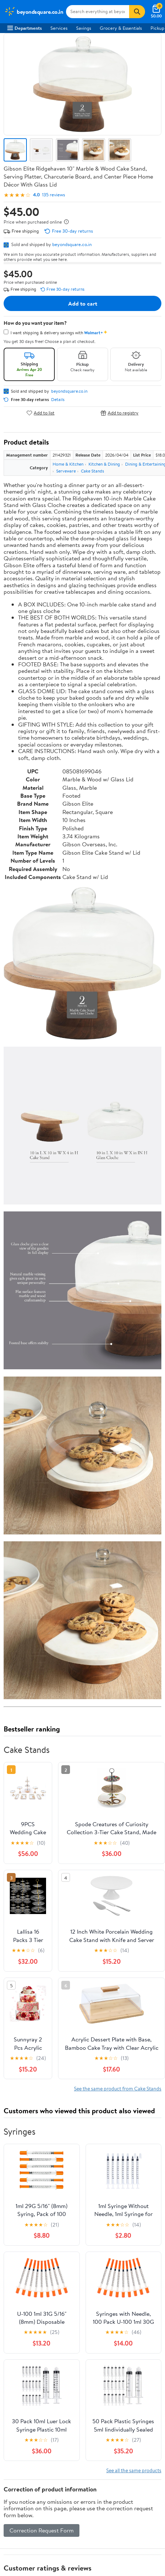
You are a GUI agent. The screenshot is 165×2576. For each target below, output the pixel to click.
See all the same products (133, 2470)
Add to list (40, 413)
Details (58, 399)
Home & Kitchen (68, 464)
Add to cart (82, 303)
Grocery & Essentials (121, 28)
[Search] (137, 11)
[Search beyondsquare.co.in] (97, 11)
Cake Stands (92, 471)
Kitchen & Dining (104, 464)
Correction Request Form (41, 2530)
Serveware (66, 471)
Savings (83, 28)
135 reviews (53, 194)
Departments (24, 28)
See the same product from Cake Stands (117, 2088)
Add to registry (119, 413)
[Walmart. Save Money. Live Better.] (33, 12)
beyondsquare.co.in (72, 244)
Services (58, 28)
